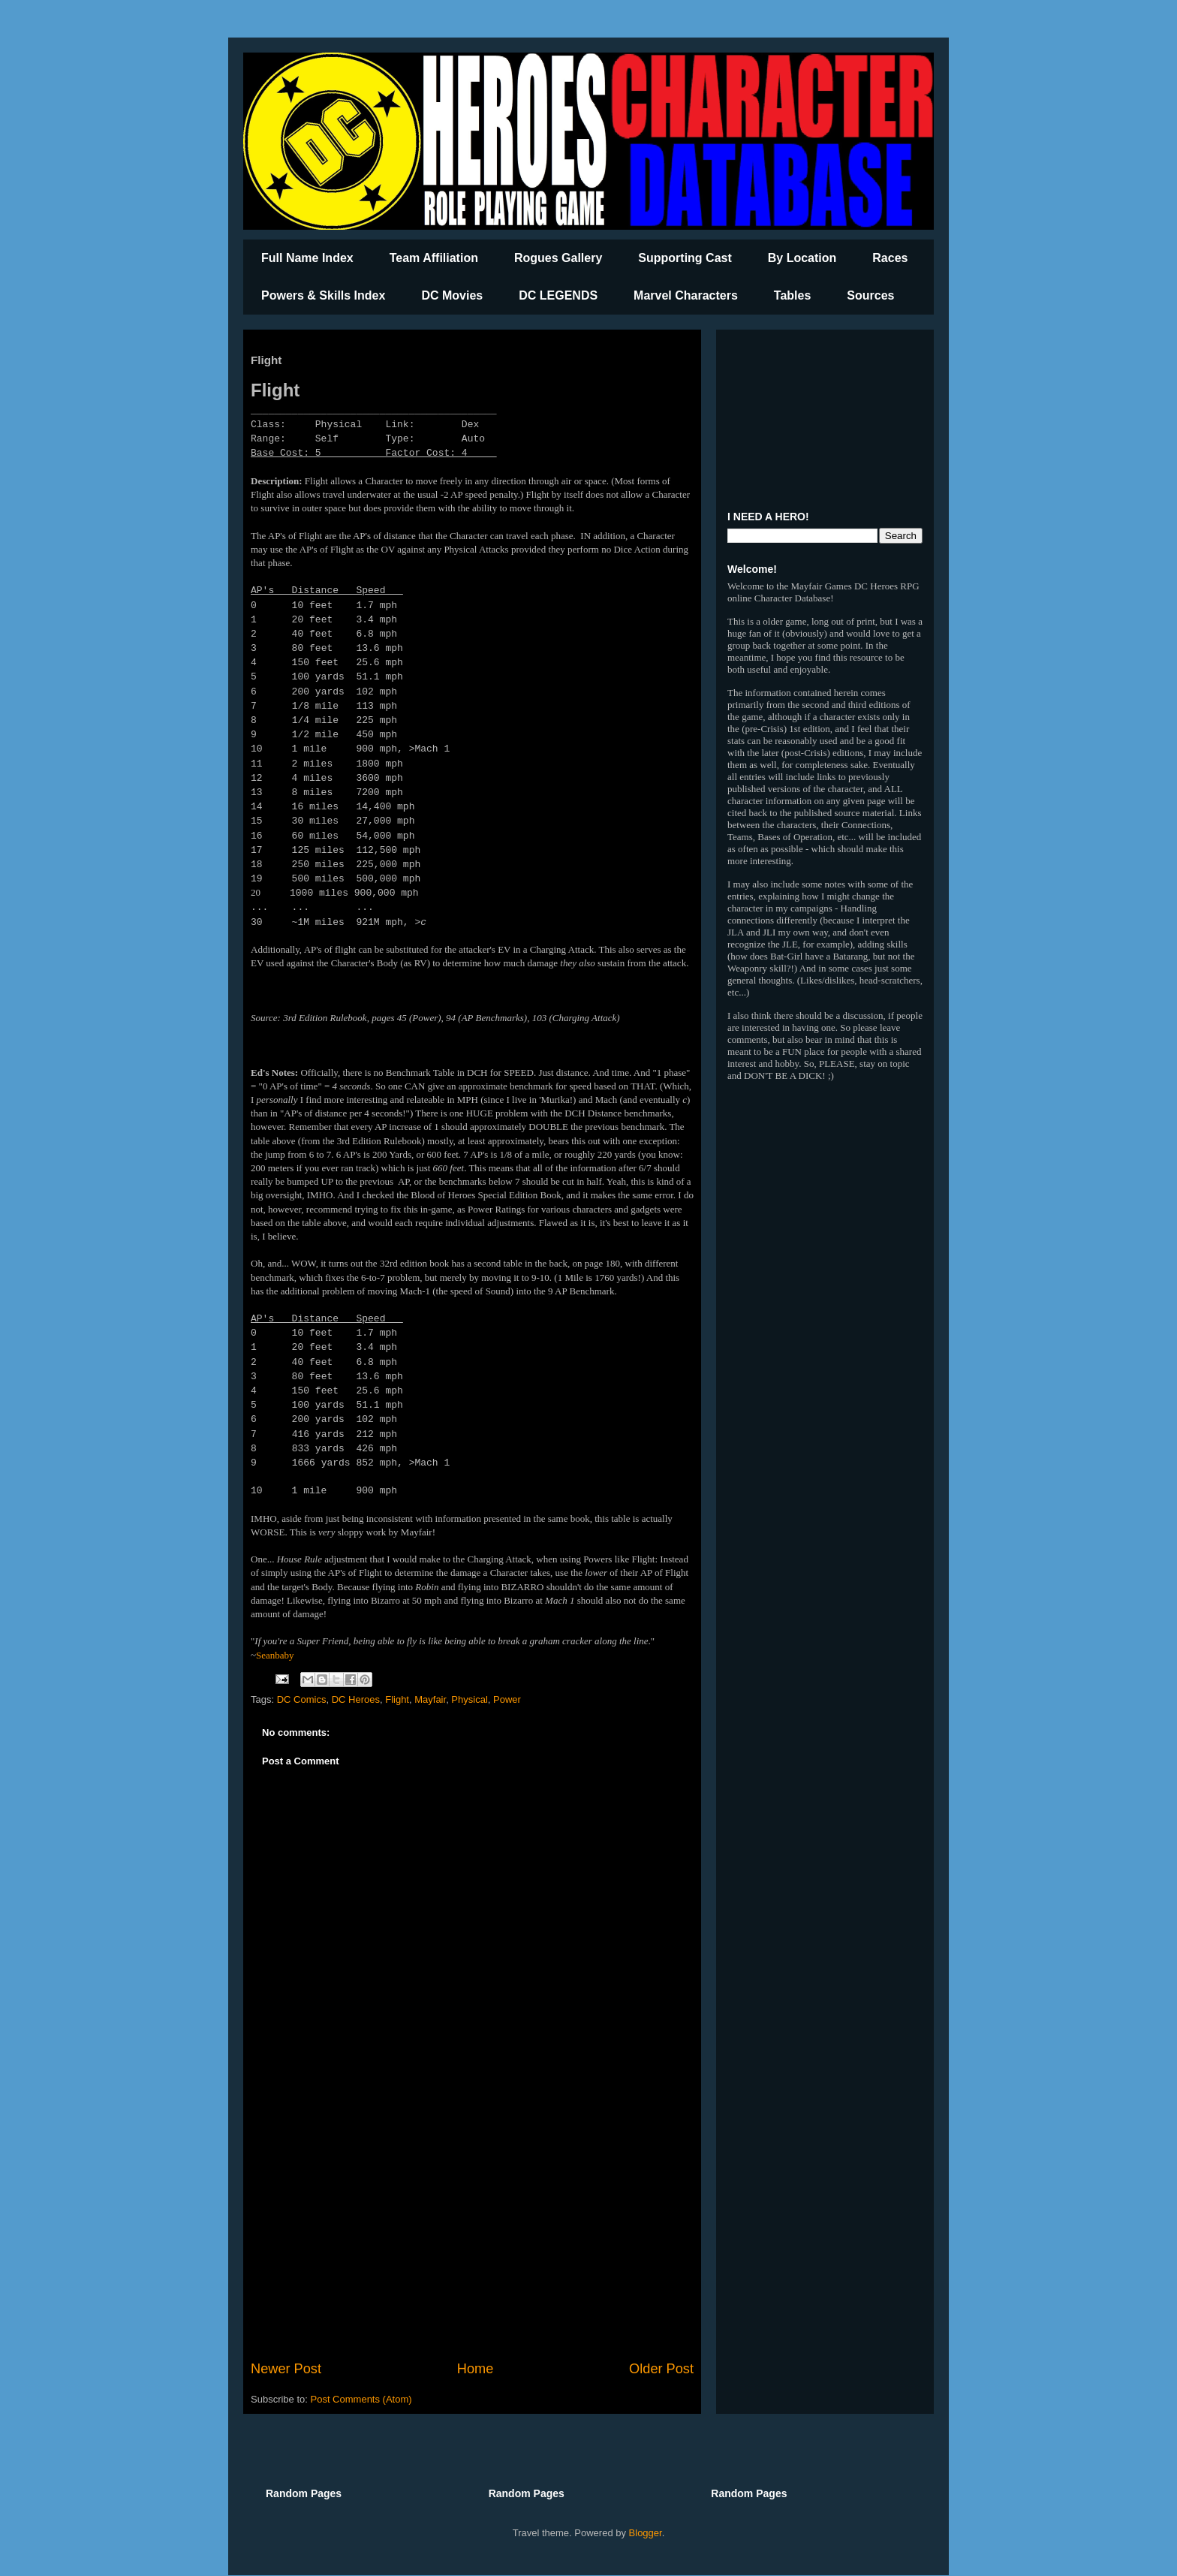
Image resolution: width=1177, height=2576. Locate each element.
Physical (469, 1699)
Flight (397, 1699)
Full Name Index (307, 258)
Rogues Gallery (558, 258)
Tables (792, 295)
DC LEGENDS (558, 295)
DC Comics (302, 1699)
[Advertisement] (472, 2235)
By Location (802, 258)
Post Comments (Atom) (361, 2399)
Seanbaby (275, 1655)
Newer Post (286, 2368)
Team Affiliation (434, 258)
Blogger (645, 2532)
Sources (870, 295)
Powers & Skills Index (323, 295)
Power (507, 1699)
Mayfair (430, 1699)
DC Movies (452, 295)
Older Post (661, 2368)
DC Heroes (356, 1699)
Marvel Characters (686, 295)
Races (890, 258)
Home (475, 2368)
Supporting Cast (684, 258)
